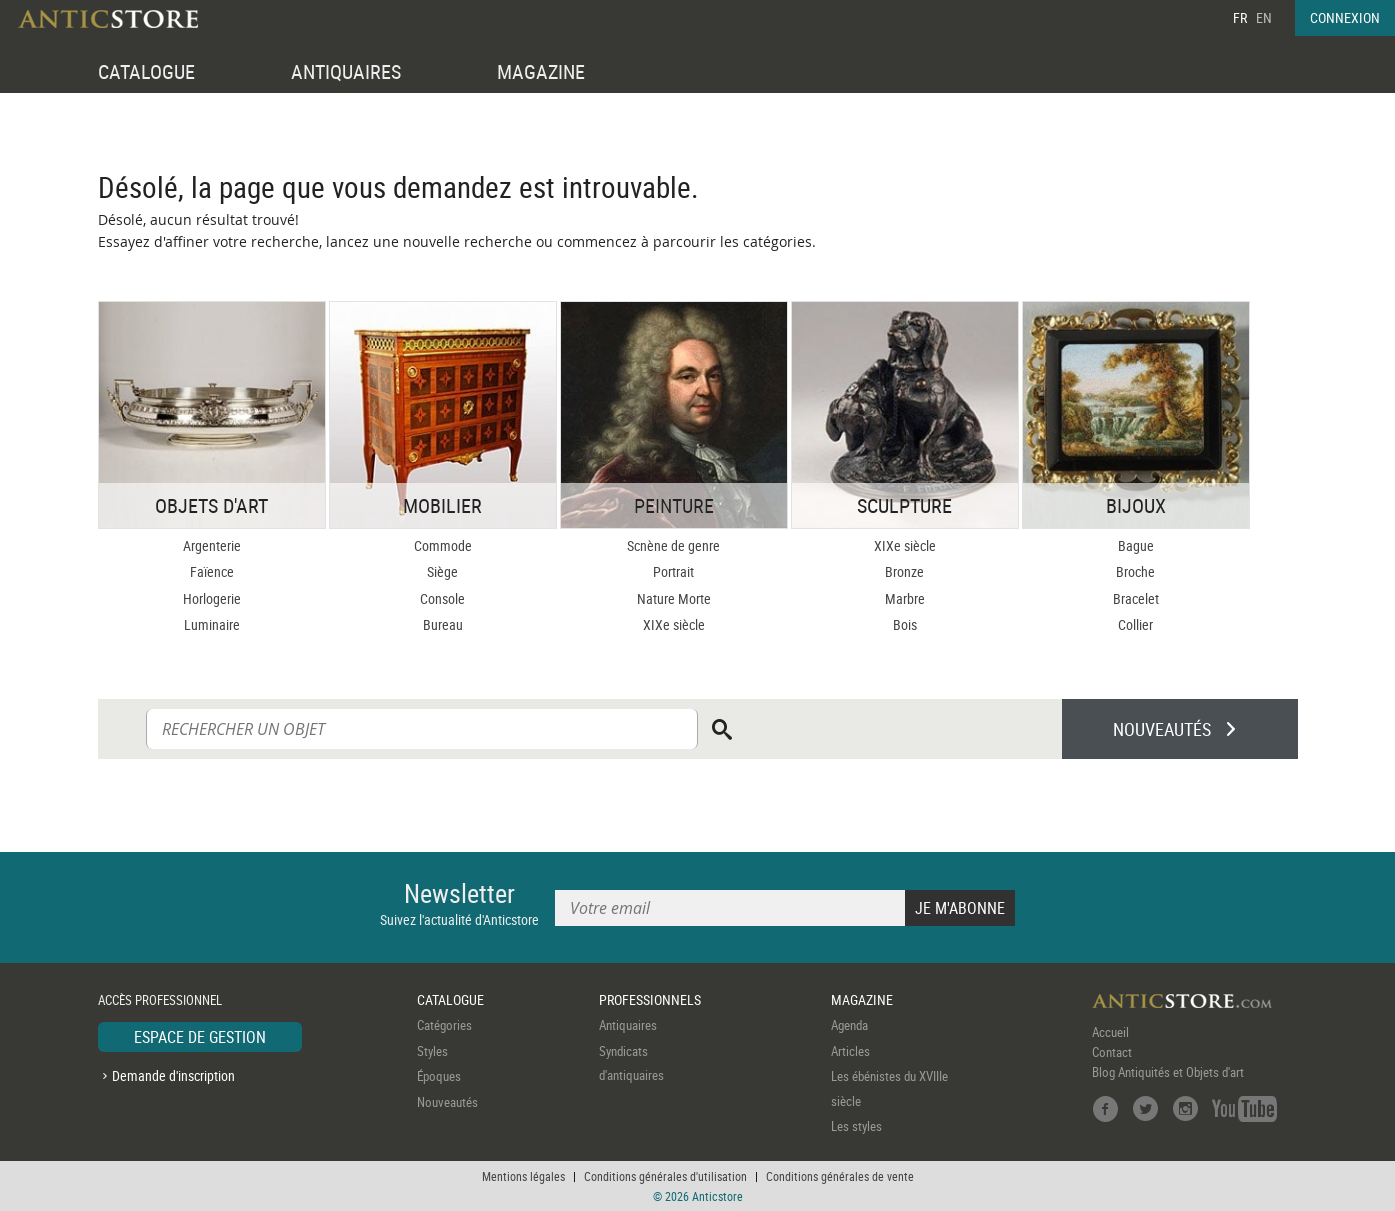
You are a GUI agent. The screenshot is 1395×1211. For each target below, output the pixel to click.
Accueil (1110, 1032)
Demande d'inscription (173, 1075)
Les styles (856, 1126)
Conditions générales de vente (840, 1176)
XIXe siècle (674, 624)
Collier (1135, 624)
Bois (905, 624)
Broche (1135, 571)
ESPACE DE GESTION (200, 1037)
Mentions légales (523, 1176)
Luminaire (212, 624)
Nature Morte (674, 598)
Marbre (905, 598)
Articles (850, 1051)
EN (1264, 17)
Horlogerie (212, 598)
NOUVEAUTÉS (1162, 729)
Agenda (849, 1025)
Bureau (443, 624)
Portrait (673, 571)
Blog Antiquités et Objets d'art (1168, 1072)
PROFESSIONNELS (650, 999)
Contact (1112, 1052)
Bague (1136, 545)
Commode (443, 545)
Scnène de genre (673, 545)
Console (442, 598)
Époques (439, 1076)
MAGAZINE (541, 71)
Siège (442, 571)
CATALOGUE (146, 71)
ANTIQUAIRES (346, 71)
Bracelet (1136, 598)
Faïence (212, 571)
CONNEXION (1345, 17)
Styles (432, 1051)
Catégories (444, 1025)
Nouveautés (447, 1102)
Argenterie (212, 545)
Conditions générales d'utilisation (665, 1176)
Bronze (904, 571)
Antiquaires (628, 1025)
